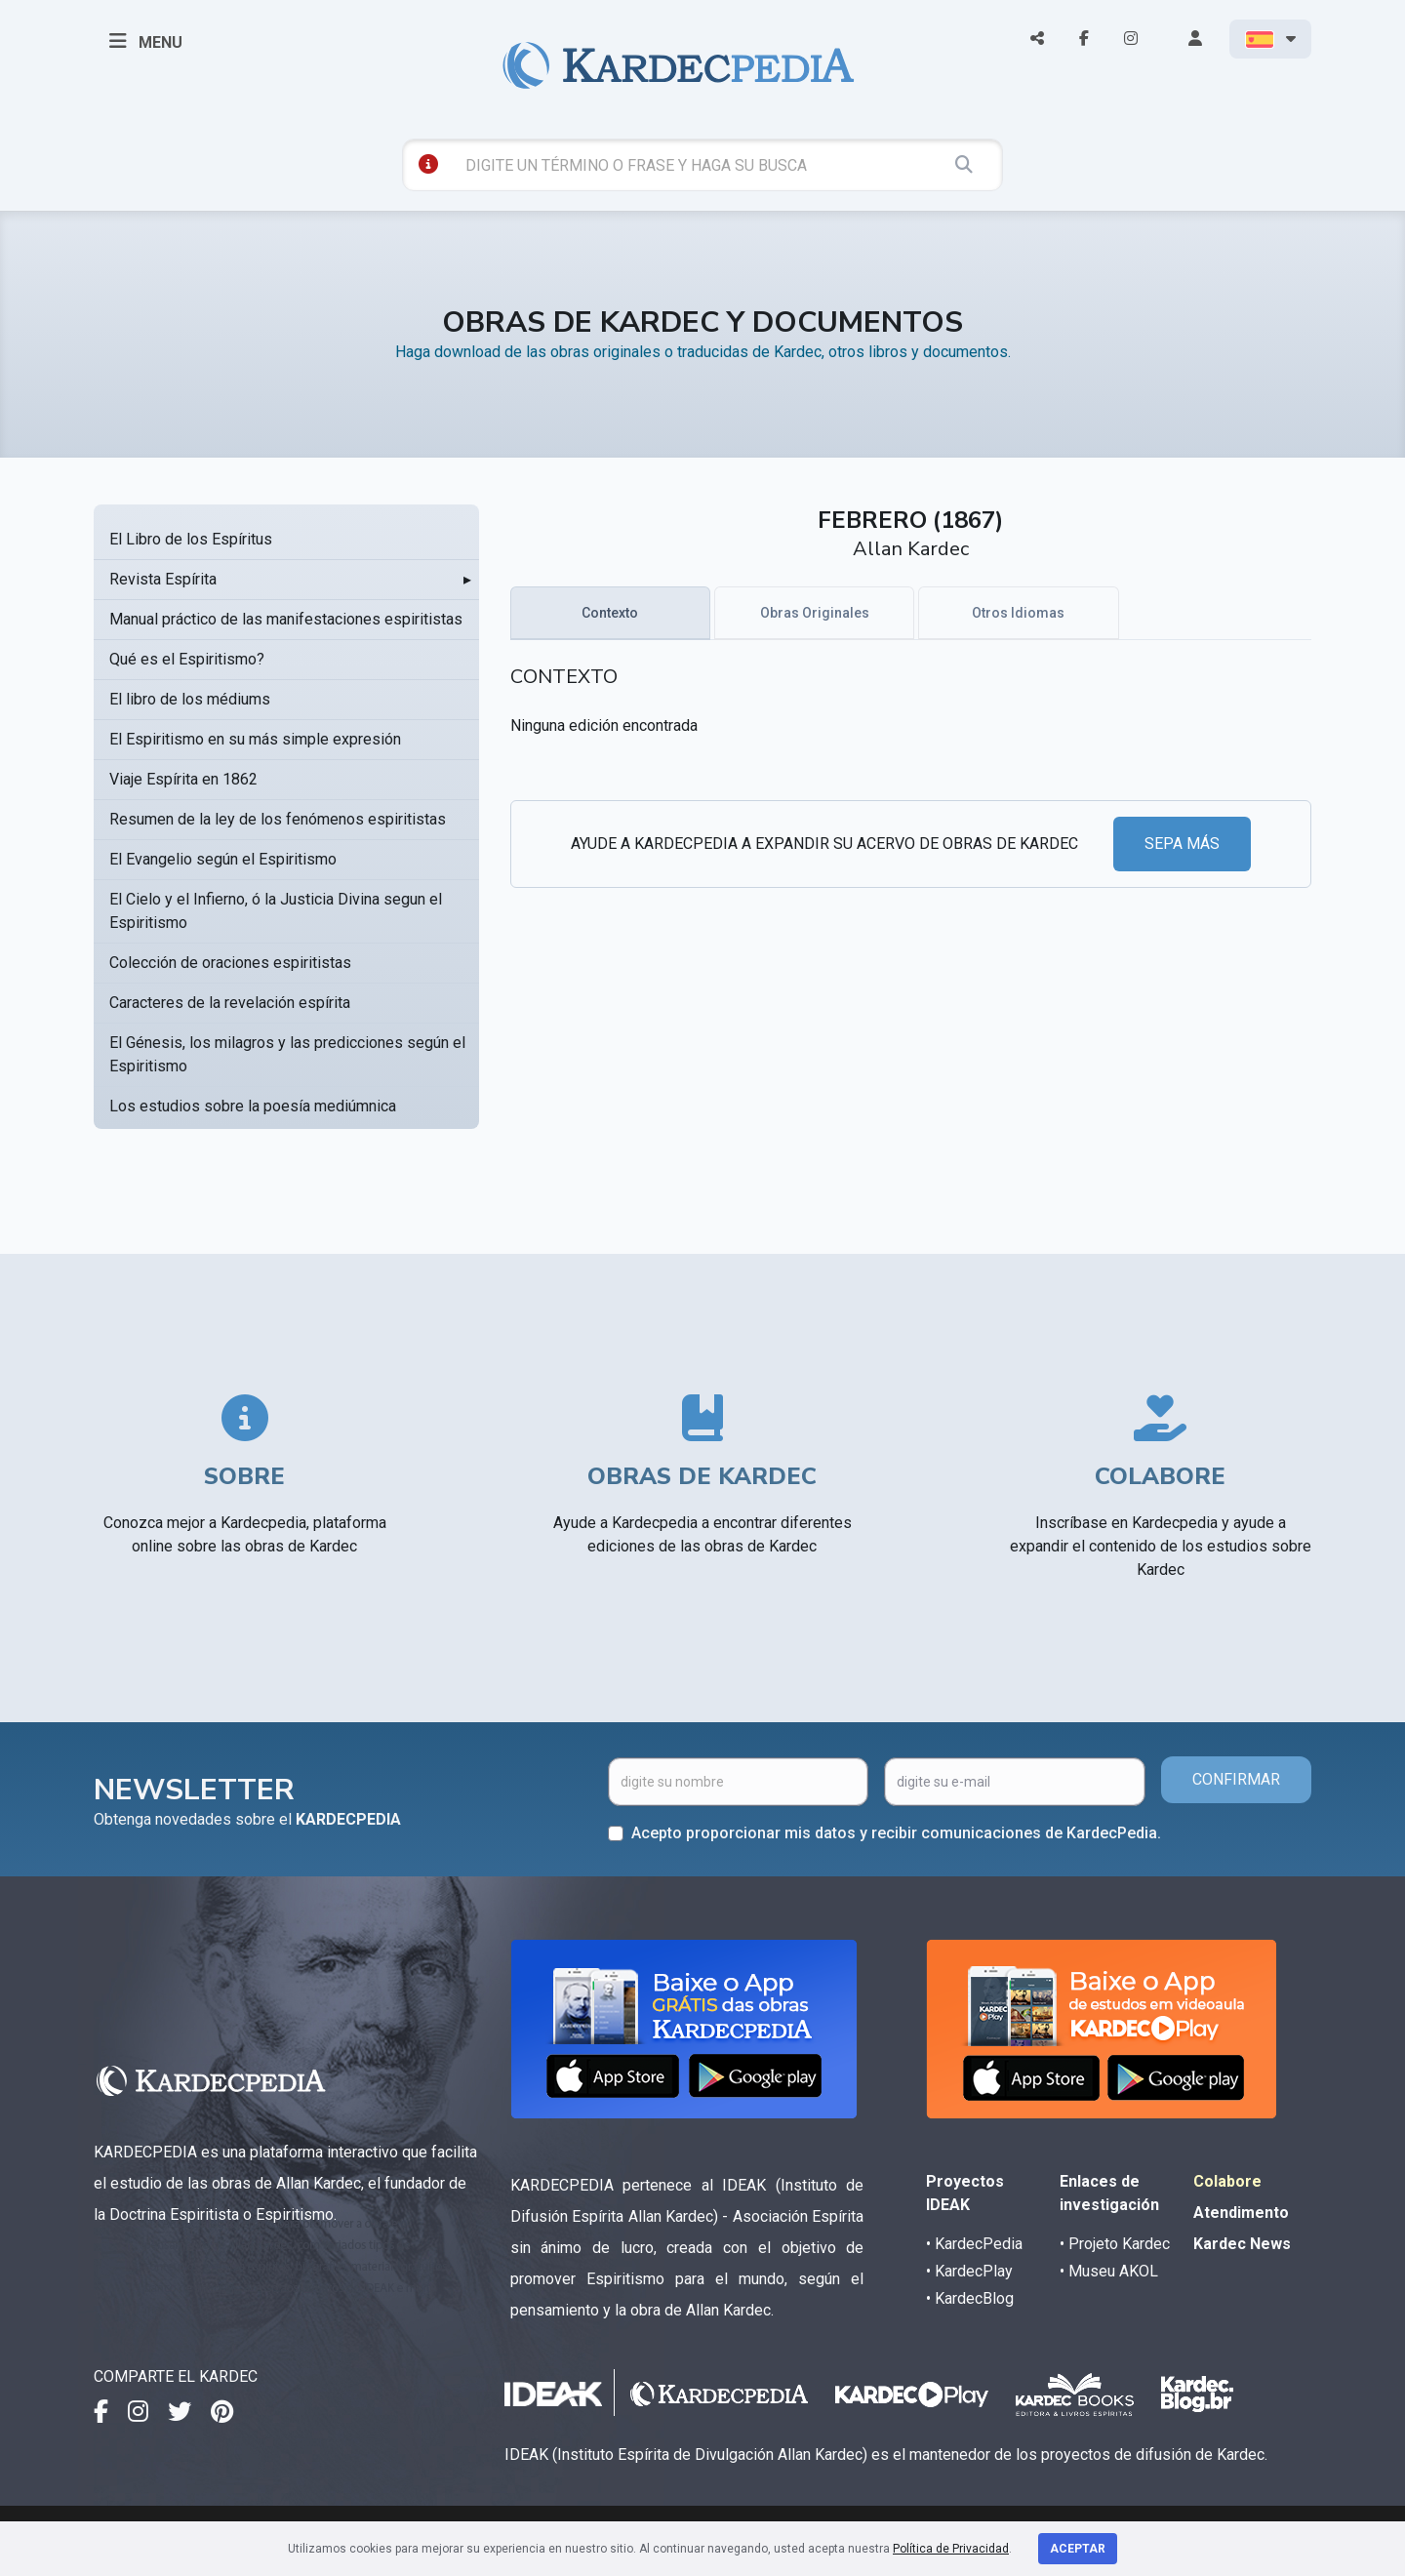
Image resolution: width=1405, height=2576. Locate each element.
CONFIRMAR (1236, 1779)
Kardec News (1242, 2243)
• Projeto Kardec (1115, 2243)
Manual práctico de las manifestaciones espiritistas (285, 619)
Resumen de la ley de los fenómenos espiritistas (277, 819)
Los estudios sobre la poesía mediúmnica (252, 1106)
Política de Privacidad (951, 2549)
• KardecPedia (974, 2243)
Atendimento (1241, 2212)
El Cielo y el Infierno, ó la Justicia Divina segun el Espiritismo (275, 911)
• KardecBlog (970, 2298)
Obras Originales (814, 613)
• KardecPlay (969, 2271)
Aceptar (1077, 2549)
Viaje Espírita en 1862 (183, 779)
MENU (145, 41)
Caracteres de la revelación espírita (229, 1002)
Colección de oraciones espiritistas (230, 962)
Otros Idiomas (1018, 613)
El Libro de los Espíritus (190, 539)
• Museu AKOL (1109, 2271)
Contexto (610, 613)
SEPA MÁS (1182, 843)
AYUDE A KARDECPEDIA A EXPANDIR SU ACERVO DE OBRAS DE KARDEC (824, 843)
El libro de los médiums (189, 699)
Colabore (1227, 2181)
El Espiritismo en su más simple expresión (255, 739)
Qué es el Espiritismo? (186, 659)
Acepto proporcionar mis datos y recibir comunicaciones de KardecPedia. (896, 1833)
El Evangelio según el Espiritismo (223, 859)
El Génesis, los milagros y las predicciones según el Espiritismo (287, 1054)
